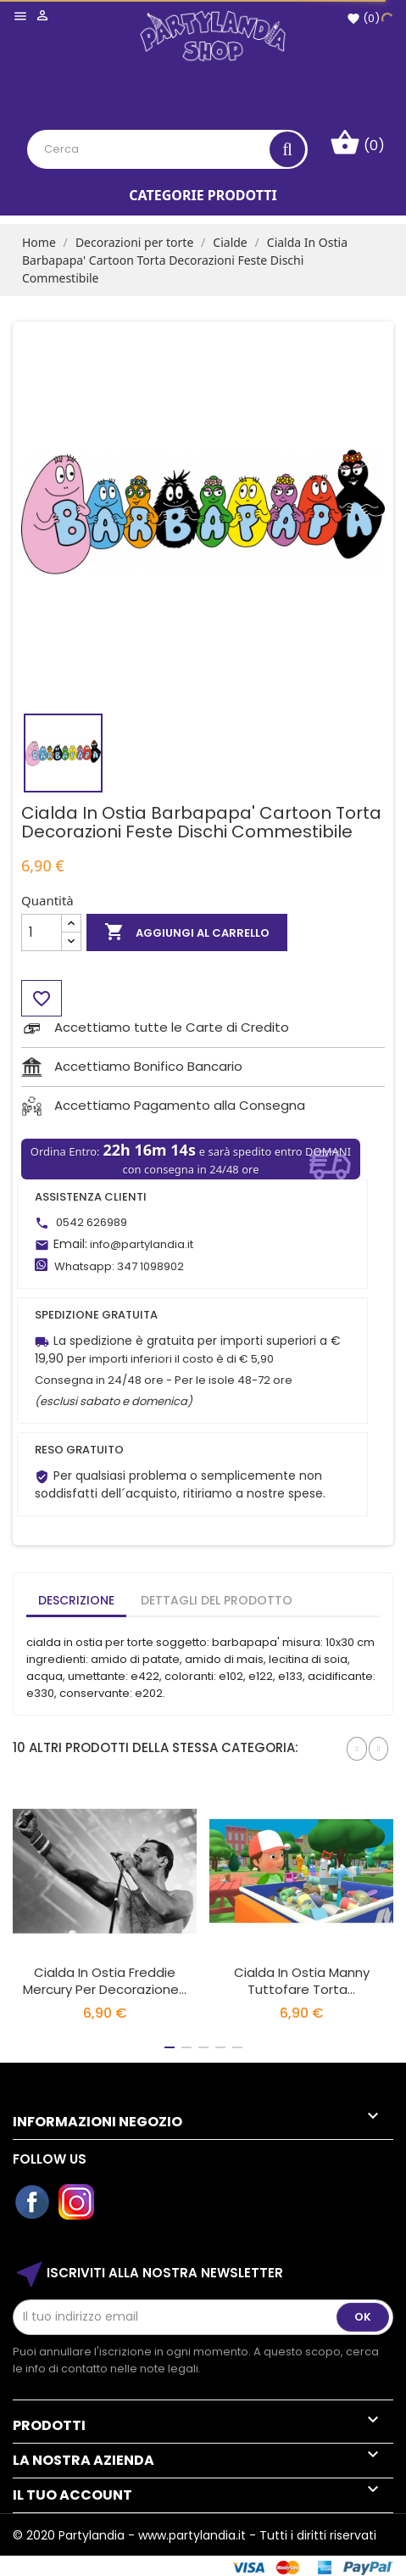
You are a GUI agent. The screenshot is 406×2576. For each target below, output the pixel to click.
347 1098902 (150, 1266)
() (363, 18)
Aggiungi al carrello (187, 932)
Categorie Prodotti (202, 195)
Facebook (33, 2202)
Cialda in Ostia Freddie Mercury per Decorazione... (104, 1980)
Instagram (77, 2202)
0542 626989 (91, 1222)
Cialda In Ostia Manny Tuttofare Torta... (302, 1980)
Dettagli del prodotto (216, 1600)
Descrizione (76, 1600)
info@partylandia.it (141, 1244)
